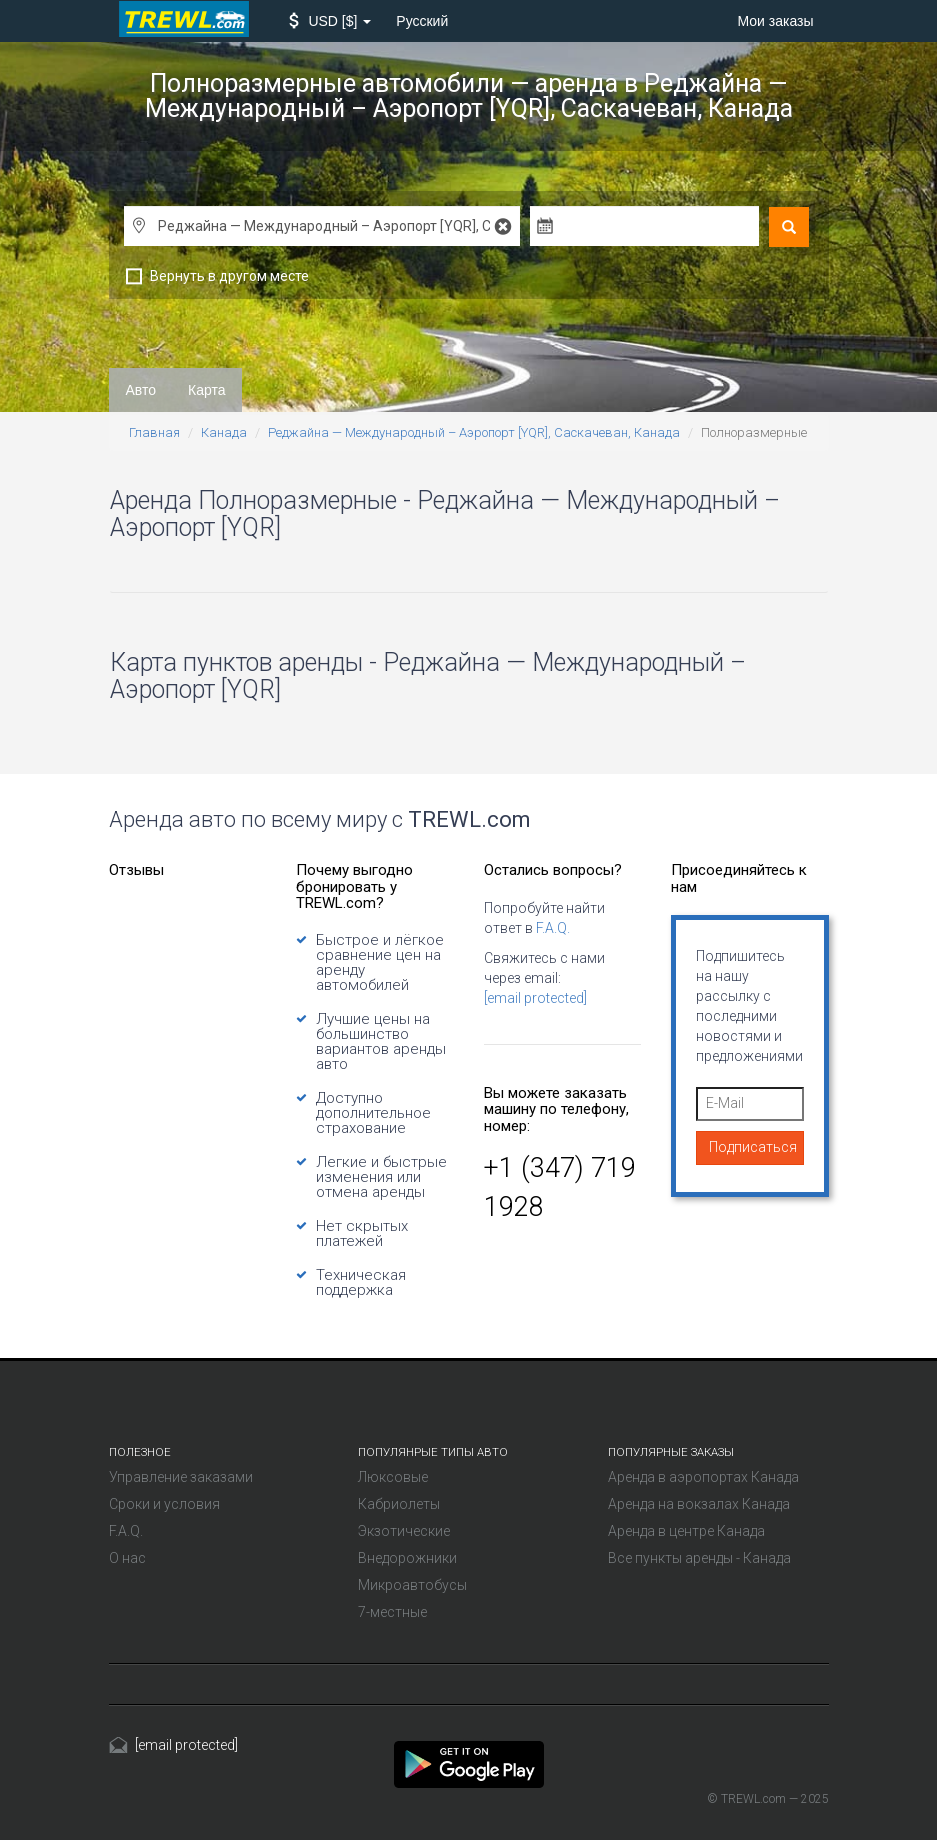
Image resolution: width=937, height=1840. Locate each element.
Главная (154, 432)
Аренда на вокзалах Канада (699, 1504)
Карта (206, 390)
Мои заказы (775, 21)
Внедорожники (407, 1558)
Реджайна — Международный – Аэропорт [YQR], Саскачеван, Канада (474, 432)
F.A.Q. (553, 928)
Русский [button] (422, 21)
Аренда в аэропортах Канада (703, 1477)
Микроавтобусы (412, 1585)
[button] (330, 21)
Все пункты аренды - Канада (699, 1558)
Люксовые (393, 1477)
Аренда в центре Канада (686, 1531)
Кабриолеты (399, 1504)
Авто (141, 390)
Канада (224, 432)
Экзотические (404, 1531)
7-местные (392, 1612)
